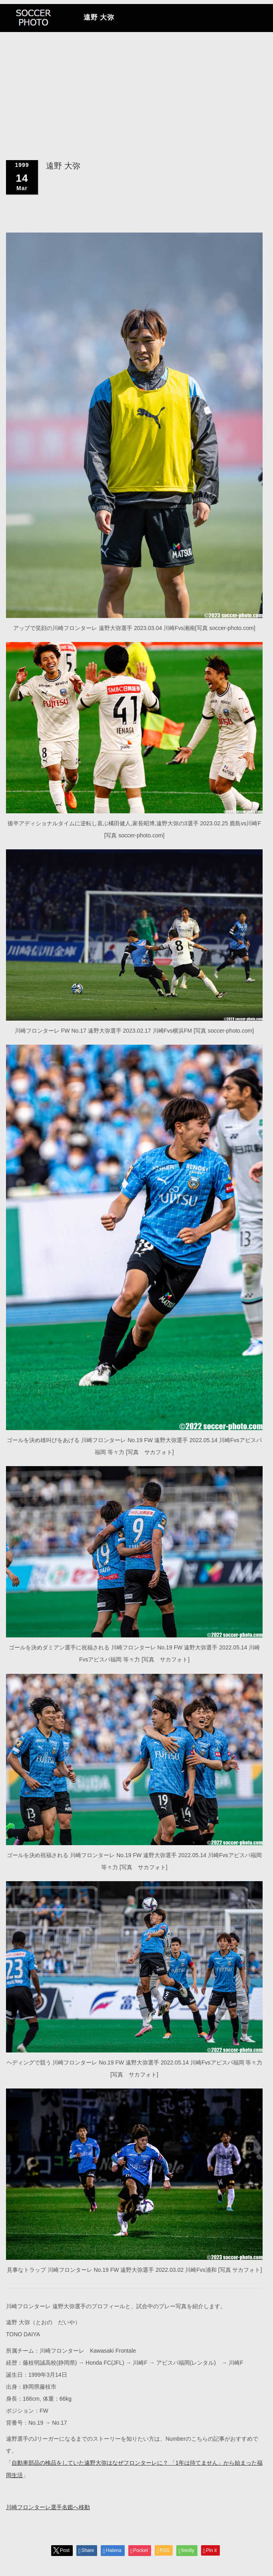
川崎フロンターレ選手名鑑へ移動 (48, 2507)
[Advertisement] (136, 60)
